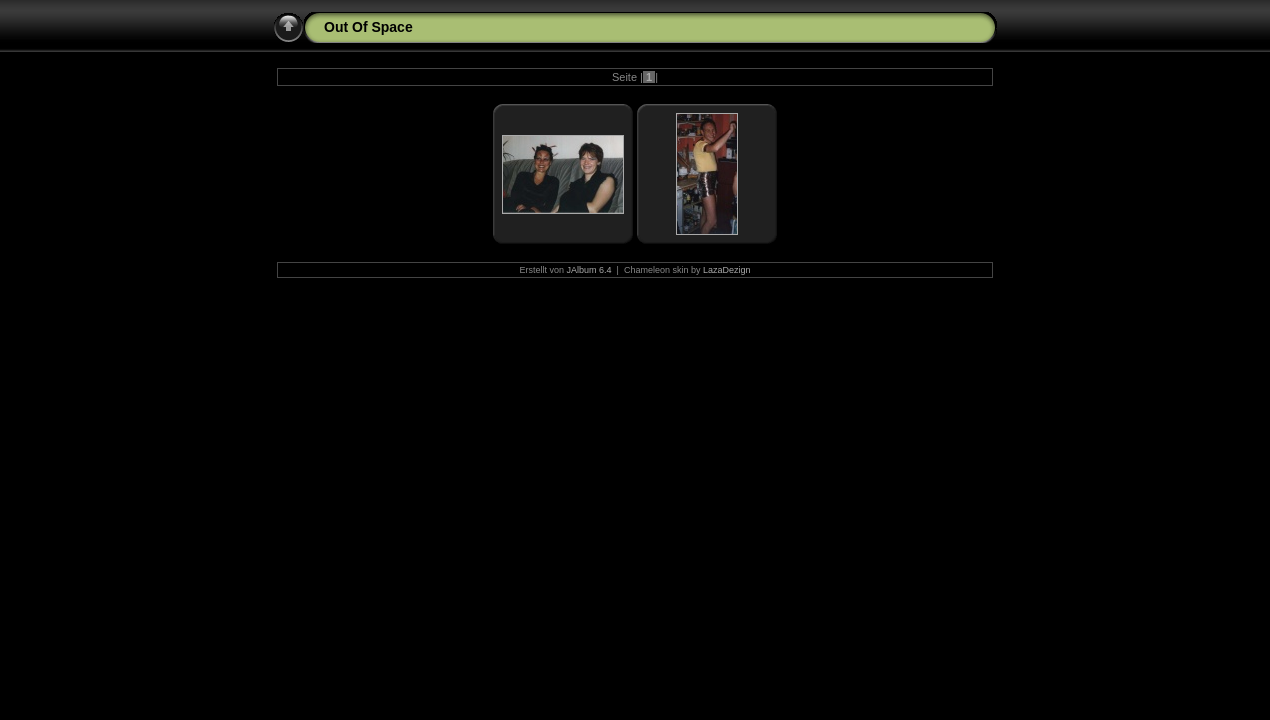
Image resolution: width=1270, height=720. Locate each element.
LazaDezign (727, 270)
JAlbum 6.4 (589, 270)
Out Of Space (368, 27)
